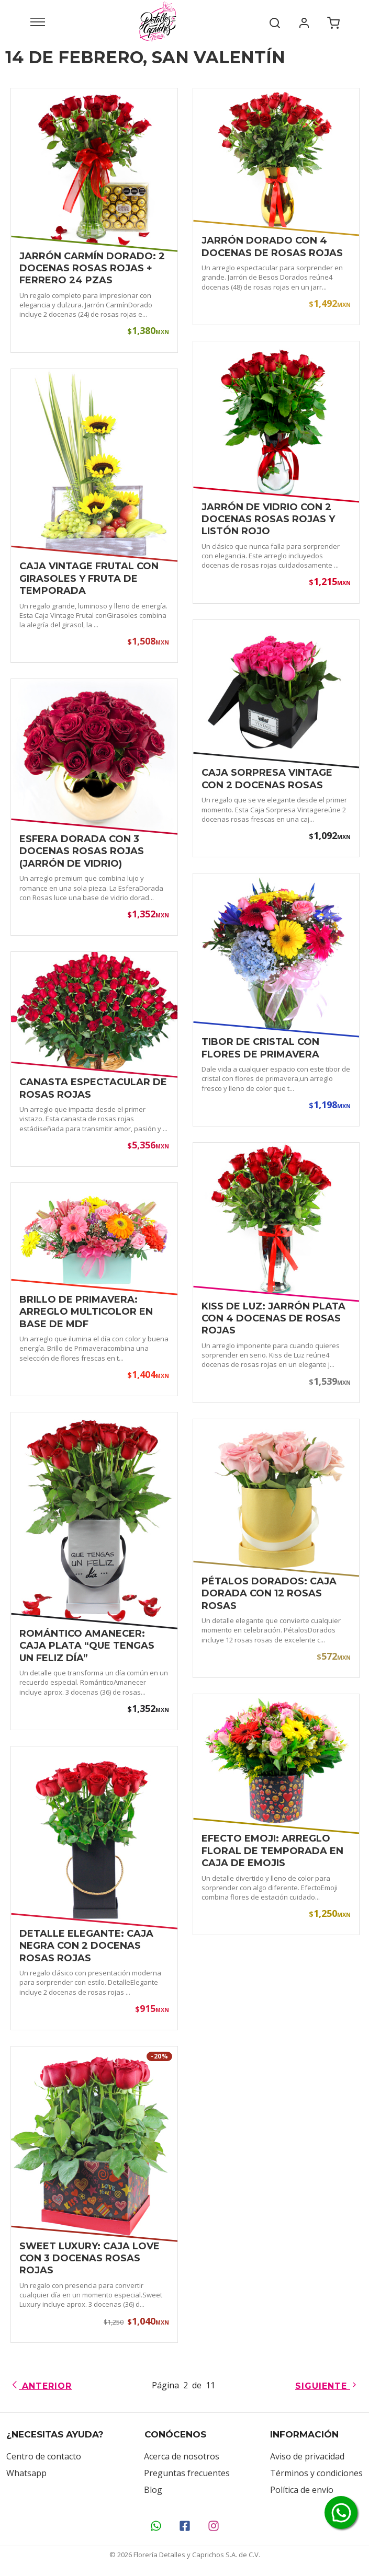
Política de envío (301, 2490)
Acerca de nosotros (181, 2456)
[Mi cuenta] (304, 21)
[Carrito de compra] (333, 21)
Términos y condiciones (316, 2473)
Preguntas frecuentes (187, 2473)
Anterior (41, 2386)
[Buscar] (274, 21)
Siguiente (327, 2386)
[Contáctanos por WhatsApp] (155, 2525)
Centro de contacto (43, 2456)
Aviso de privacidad (307, 2456)
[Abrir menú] (37, 21)
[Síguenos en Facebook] (184, 2525)
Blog (153, 2490)
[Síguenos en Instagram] (213, 2525)
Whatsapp (26, 2473)
